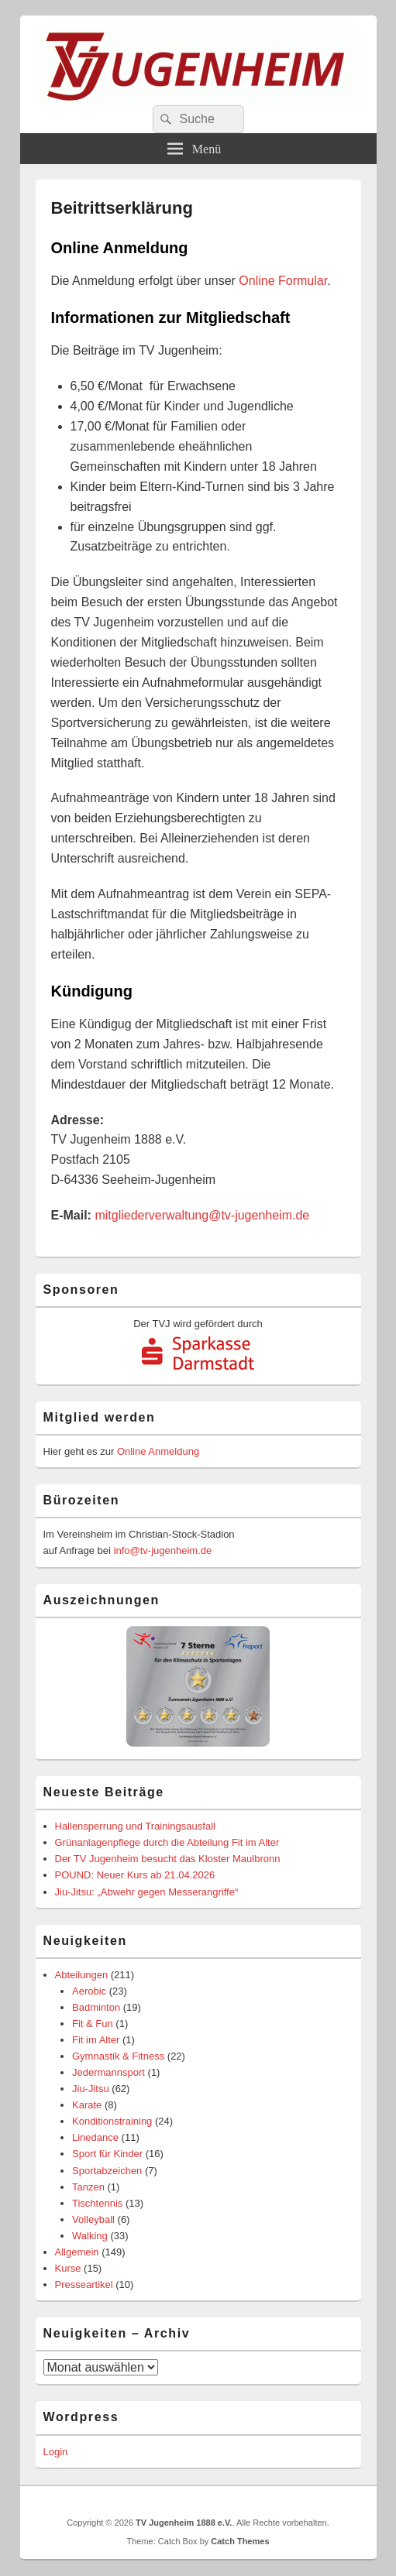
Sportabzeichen (107, 2170)
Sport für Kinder (107, 2153)
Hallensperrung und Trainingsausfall (135, 1826)
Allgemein (77, 2252)
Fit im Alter (95, 2040)
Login (55, 2452)
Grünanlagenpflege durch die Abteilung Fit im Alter (167, 1842)
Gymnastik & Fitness (118, 2056)
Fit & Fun (92, 2023)
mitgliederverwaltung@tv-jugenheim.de (202, 1215)
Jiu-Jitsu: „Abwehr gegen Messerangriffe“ (147, 1892)
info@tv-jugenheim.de (163, 1550)
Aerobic (89, 1991)
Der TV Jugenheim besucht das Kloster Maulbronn (168, 1858)
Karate (87, 2105)
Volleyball (93, 2219)
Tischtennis (97, 2203)
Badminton (96, 2007)
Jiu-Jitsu (90, 2088)
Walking (90, 2236)
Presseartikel (84, 2284)
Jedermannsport (108, 2072)
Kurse (68, 2268)
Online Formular (283, 280)
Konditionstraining (112, 2121)
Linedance (95, 2137)
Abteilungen (81, 1975)
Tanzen (88, 2187)
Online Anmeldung (158, 1451)
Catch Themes (240, 2541)
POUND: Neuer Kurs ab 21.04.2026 (135, 1875)
